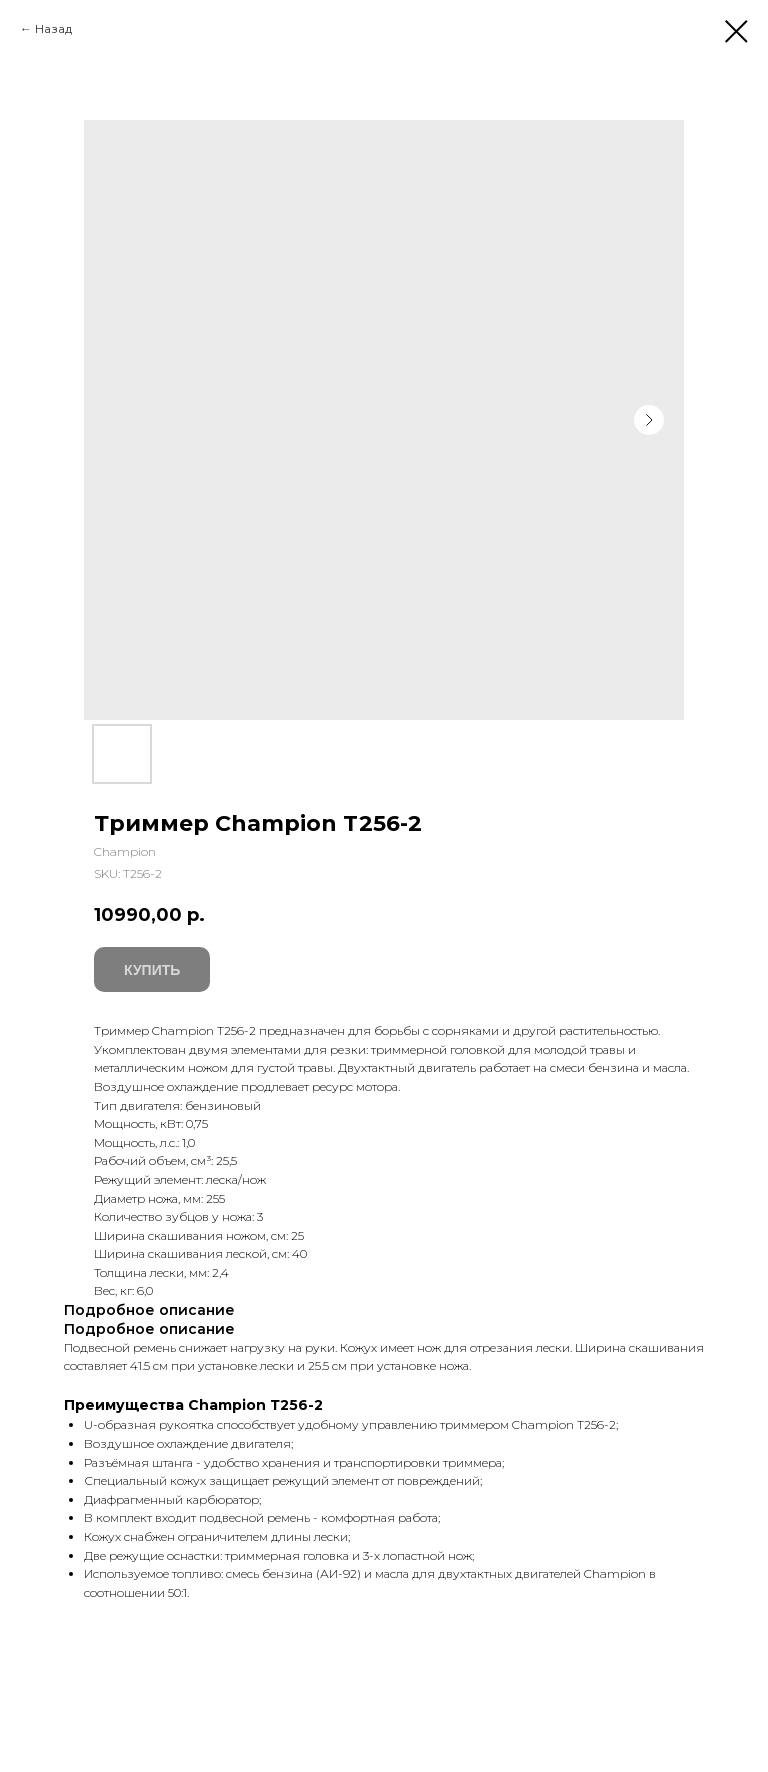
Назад (53, 28)
